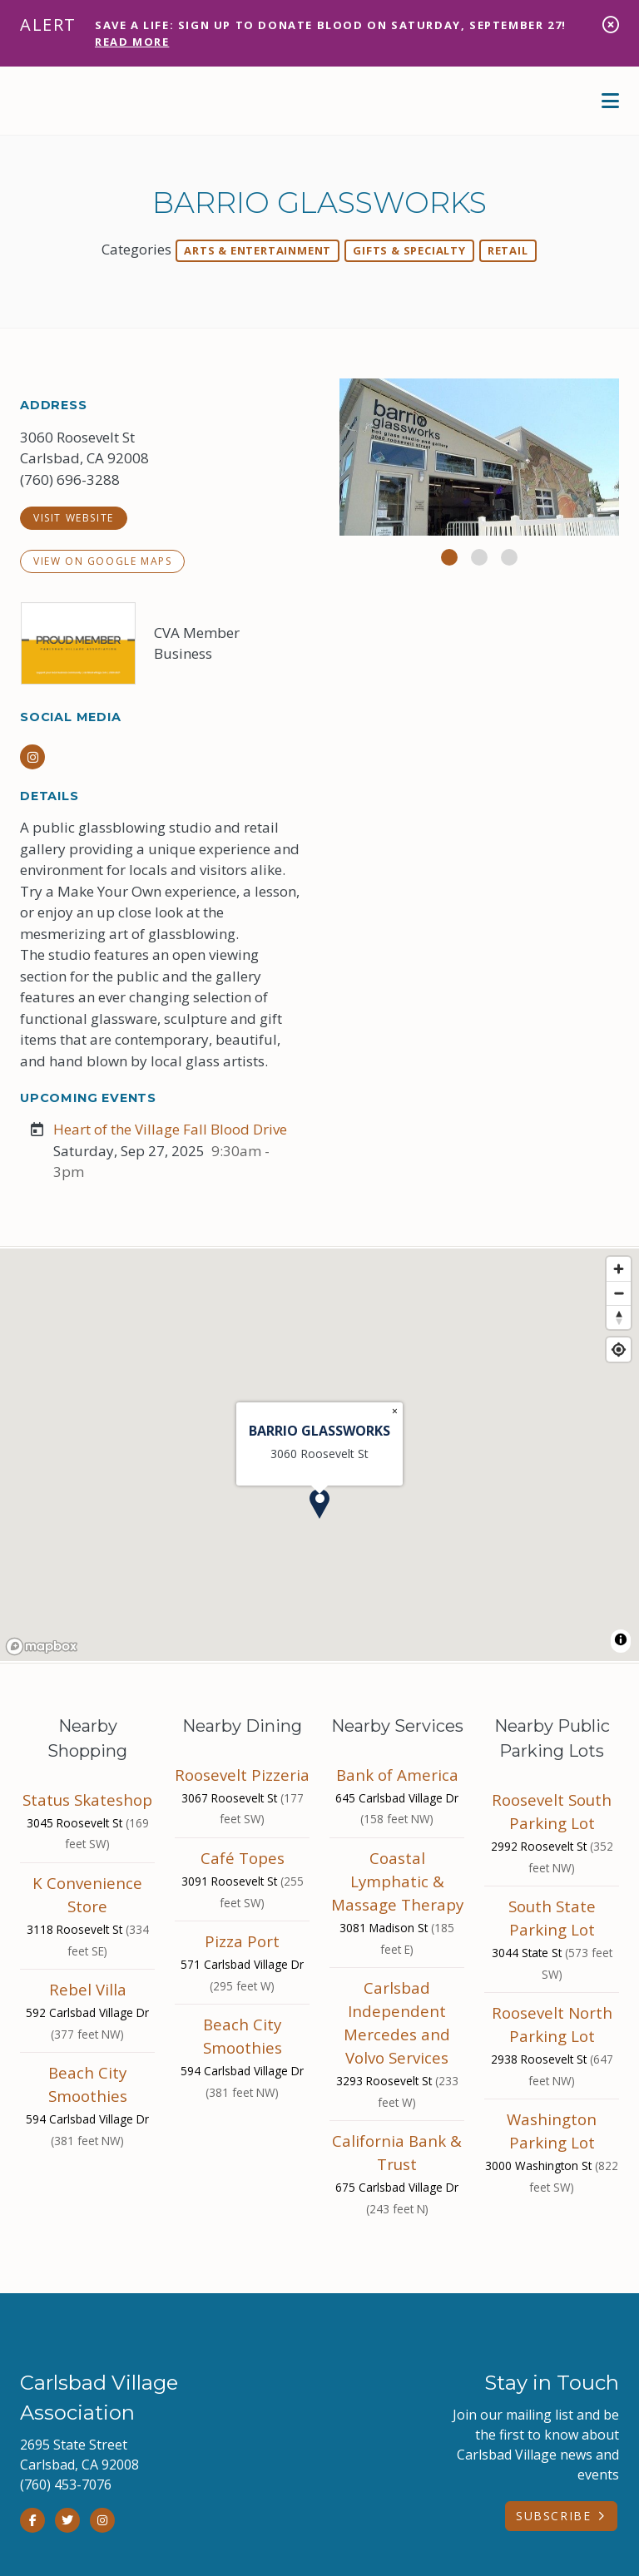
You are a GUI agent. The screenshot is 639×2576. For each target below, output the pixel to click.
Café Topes (243, 1857)
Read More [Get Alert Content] (132, 41)
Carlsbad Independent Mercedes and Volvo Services (397, 2022)
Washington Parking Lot (552, 2131)
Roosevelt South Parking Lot (552, 1811)
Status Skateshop (87, 1799)
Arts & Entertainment (257, 250)
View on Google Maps (102, 561)
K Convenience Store (87, 1894)
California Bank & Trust (397, 2152)
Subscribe (553, 2516)
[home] (120, 100)
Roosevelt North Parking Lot (552, 2024)
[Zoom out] (619, 1293)
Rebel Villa (87, 1989)
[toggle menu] (610, 100)
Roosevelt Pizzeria (242, 1774)
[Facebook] (32, 2520)
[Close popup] (395, 1411)
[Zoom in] (619, 1269)
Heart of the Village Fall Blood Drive (170, 1129)
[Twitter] (67, 2520)
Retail (508, 250)
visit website (73, 518)
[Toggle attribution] (621, 1639)
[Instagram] (32, 756)
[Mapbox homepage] (41, 1646)
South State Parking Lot (552, 1918)
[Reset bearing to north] (619, 1317)
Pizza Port (242, 1941)
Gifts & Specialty (409, 250)
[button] (449, 557)
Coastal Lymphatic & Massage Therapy (397, 1881)
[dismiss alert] (610, 24)
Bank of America (397, 1774)
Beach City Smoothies (87, 2084)
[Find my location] (619, 1349)
